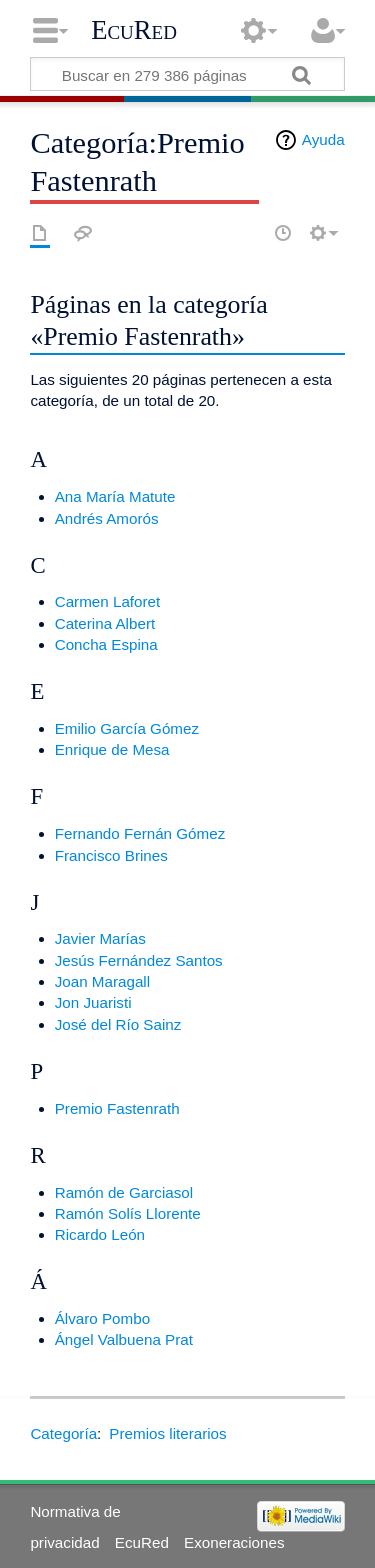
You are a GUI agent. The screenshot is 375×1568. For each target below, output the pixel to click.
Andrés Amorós (107, 518)
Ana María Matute (115, 496)
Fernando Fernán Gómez (140, 833)
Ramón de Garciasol (124, 1192)
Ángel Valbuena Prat (124, 1339)
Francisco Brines (111, 855)
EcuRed (134, 30)
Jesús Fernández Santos (139, 960)
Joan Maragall (102, 981)
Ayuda (323, 139)
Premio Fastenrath (117, 1108)
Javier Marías (100, 938)
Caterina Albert (105, 623)
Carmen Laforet (108, 601)
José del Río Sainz (118, 1024)
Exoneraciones (234, 1542)
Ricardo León (100, 1234)
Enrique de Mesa (112, 749)
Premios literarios (167, 1433)
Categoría (63, 1433)
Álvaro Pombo (102, 1318)
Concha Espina (106, 644)
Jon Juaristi (93, 1002)
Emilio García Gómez (127, 728)
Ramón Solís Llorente (128, 1213)
